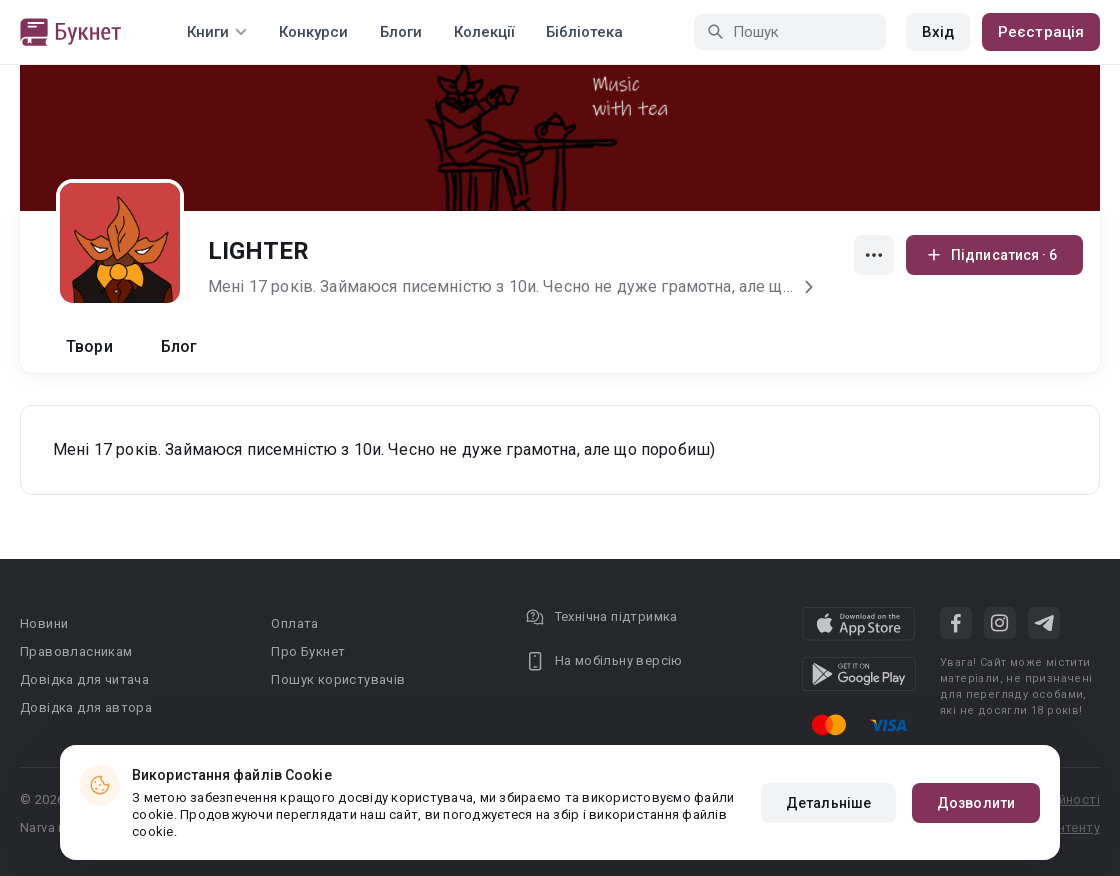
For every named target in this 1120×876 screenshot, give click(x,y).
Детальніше (828, 803)
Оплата (294, 623)
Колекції (484, 32)
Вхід (938, 32)
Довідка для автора (86, 707)
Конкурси (313, 32)
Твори (89, 346)
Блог (179, 346)
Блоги (401, 32)
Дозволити (976, 803)
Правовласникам (76, 651)
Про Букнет (308, 651)
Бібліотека (584, 32)
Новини (44, 623)
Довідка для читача (84, 679)
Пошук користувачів (338, 679)
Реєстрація (1041, 32)
